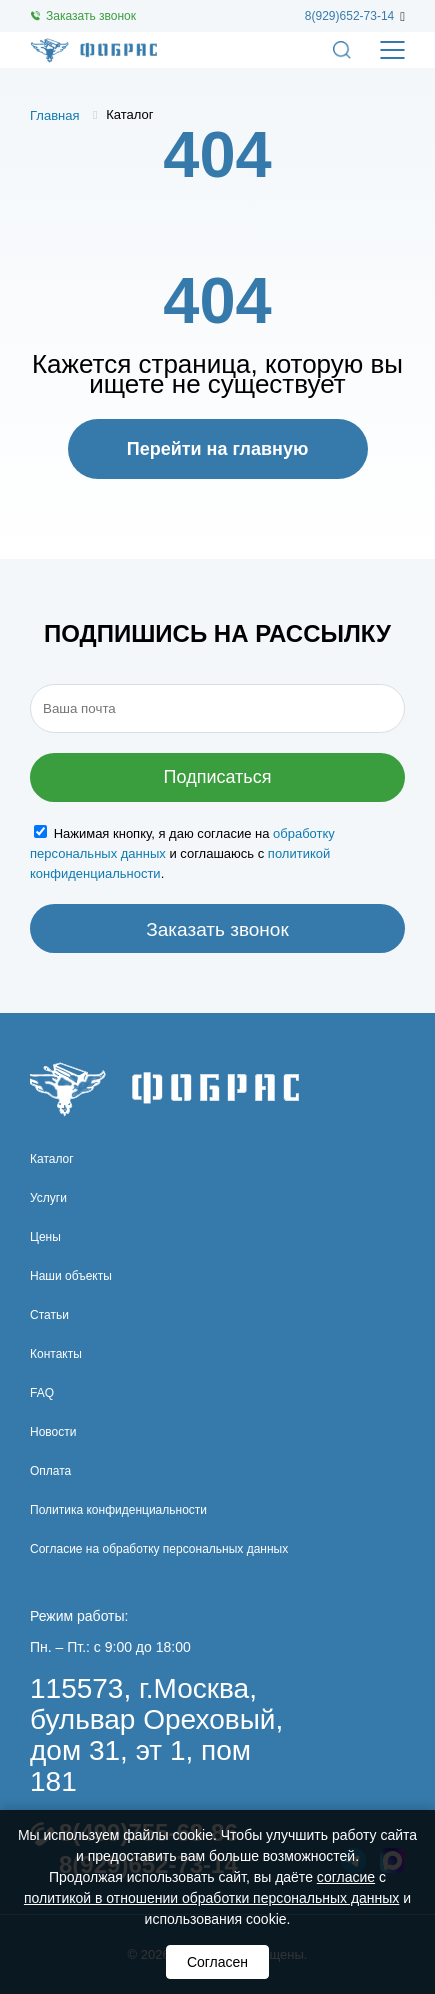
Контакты (56, 1354)
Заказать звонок (91, 16)
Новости (53, 1432)
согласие (346, 1877)
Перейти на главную (218, 449)
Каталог (52, 1159)
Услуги (48, 1198)
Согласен (217, 1962)
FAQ (42, 1393)
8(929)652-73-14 (349, 16)
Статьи (49, 1315)
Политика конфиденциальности (118, 1510)
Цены (45, 1237)
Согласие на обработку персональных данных (159, 1549)
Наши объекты (71, 1276)
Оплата (50, 1471)
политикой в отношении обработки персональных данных (211, 1898)
